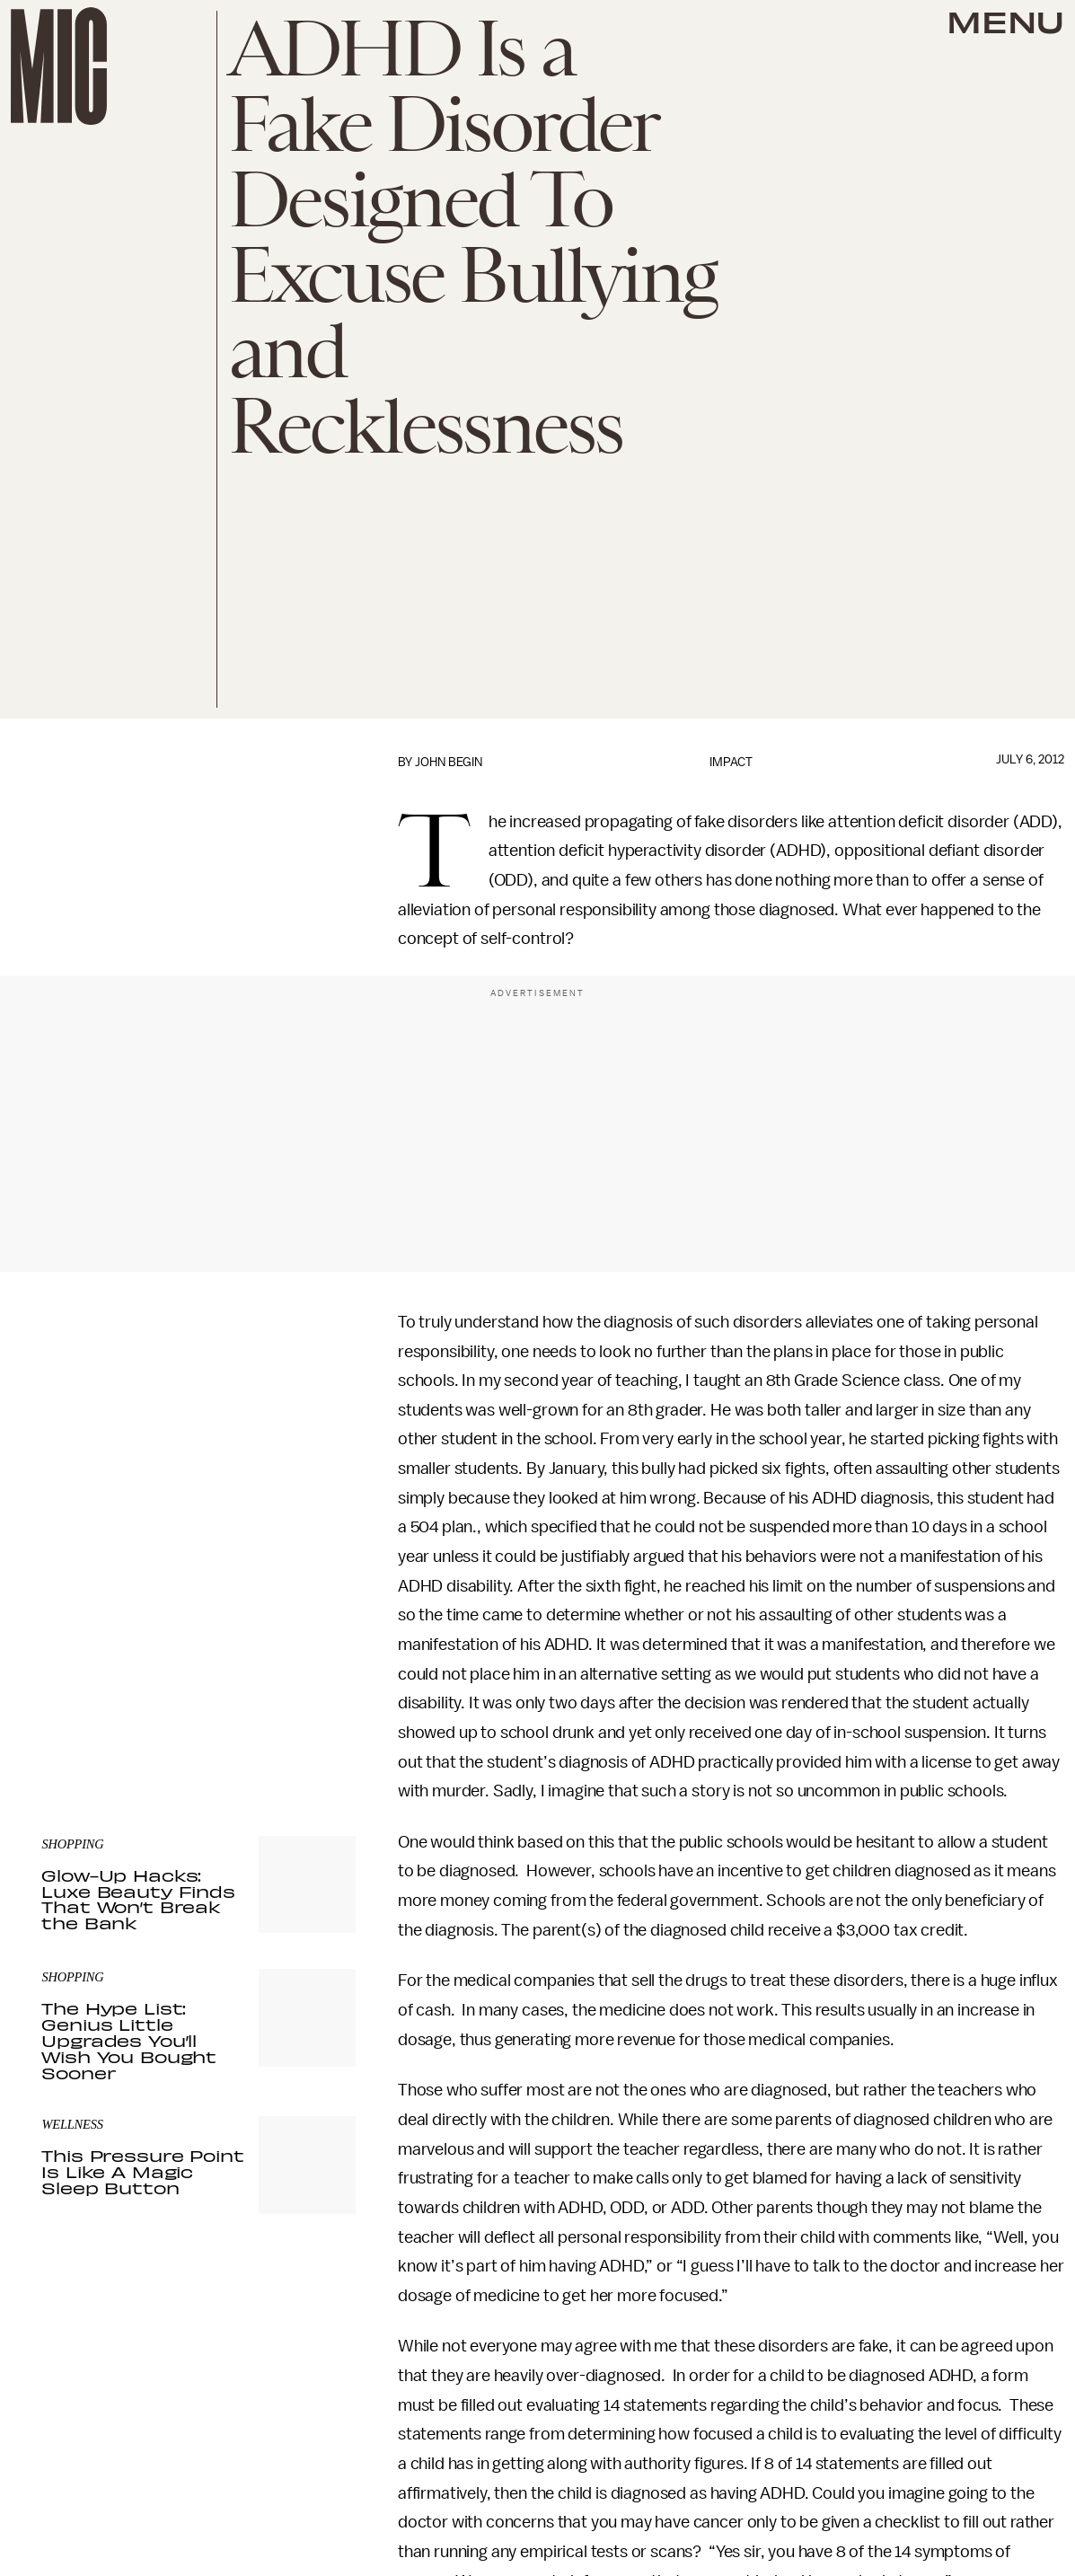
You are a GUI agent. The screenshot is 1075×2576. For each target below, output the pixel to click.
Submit (311, 1663)
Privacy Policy (78, 1699)
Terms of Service (293, 1689)
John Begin (448, 762)
